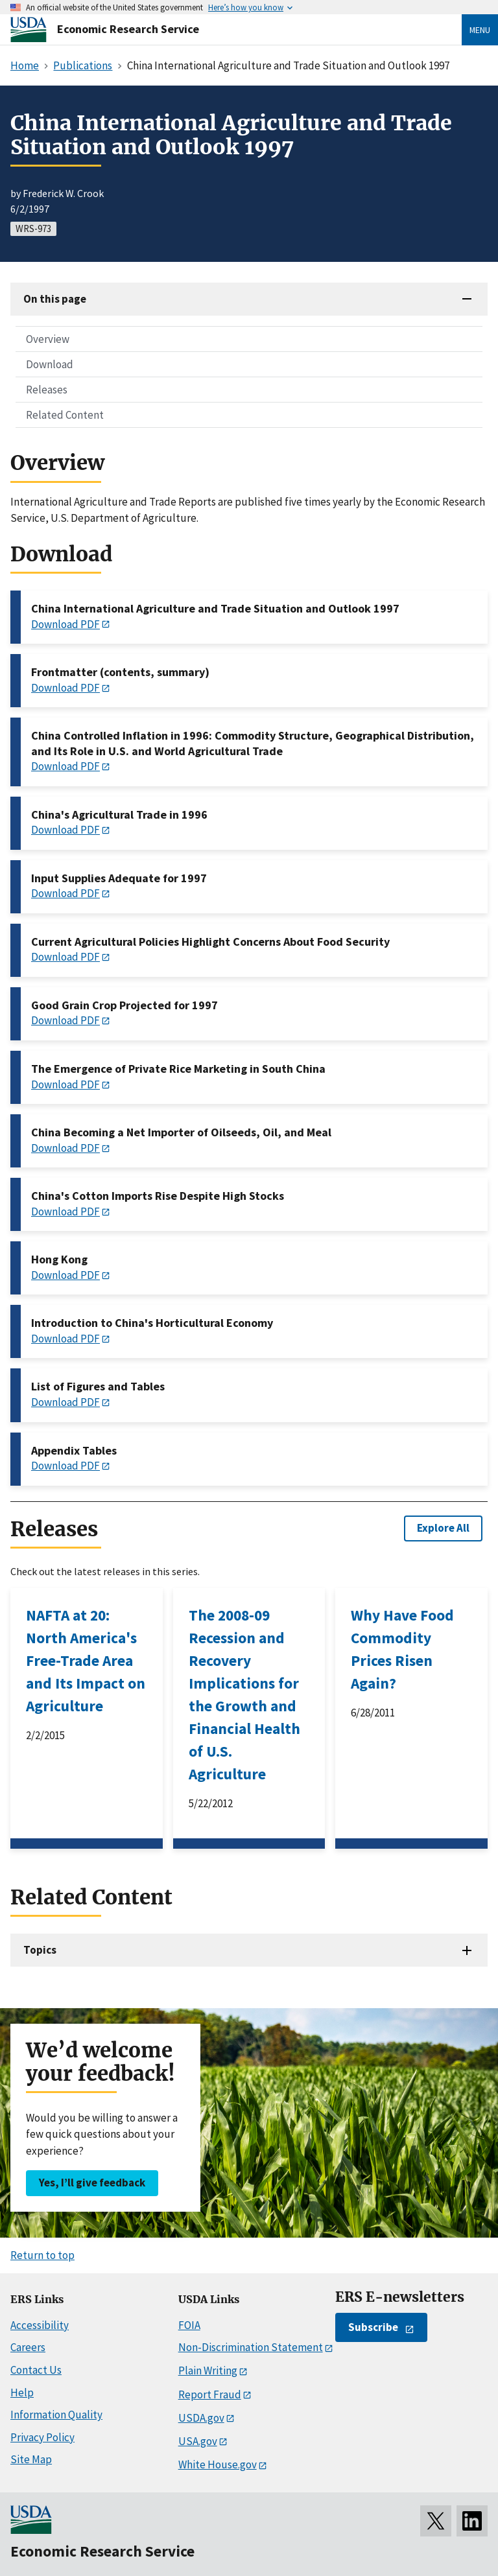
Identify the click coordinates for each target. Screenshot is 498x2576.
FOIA (189, 2325)
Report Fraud (209, 2394)
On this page (54, 299)
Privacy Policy (42, 2437)
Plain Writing (207, 2370)
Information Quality (56, 2414)
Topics (39, 1950)
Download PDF (65, 624)
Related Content (65, 415)
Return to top (42, 2255)
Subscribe (373, 2327)
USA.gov (197, 2441)
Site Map (31, 2459)
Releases (46, 389)
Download (49, 364)
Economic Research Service (128, 28)
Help (22, 2392)
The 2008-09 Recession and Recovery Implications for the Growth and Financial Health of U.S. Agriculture (244, 1694)
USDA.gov (201, 2418)
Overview (47, 339)
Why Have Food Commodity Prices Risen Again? (402, 1649)
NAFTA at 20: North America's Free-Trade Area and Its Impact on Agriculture (85, 1660)
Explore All (443, 1528)
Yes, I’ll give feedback (92, 2182)
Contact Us (36, 2370)
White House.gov (217, 2464)
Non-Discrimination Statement (250, 2347)
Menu (479, 30)
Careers (27, 2347)
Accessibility (39, 2325)
